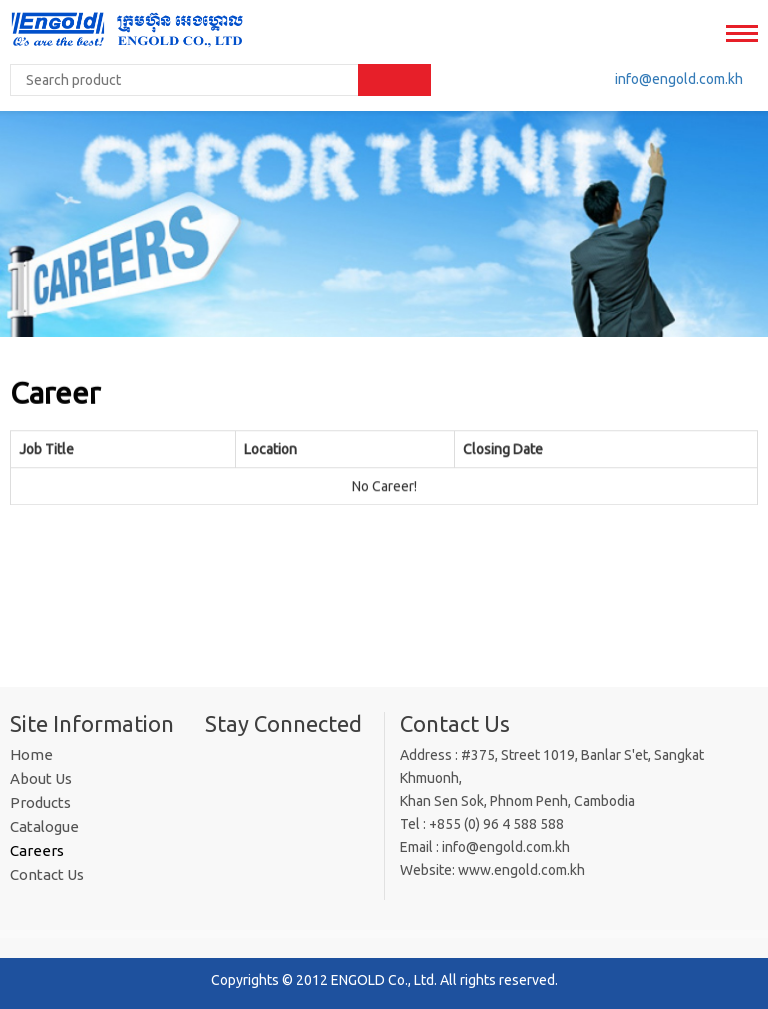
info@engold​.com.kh (679, 79)
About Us (41, 778)
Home (31, 754)
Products (40, 802)
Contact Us (47, 874)
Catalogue (44, 826)
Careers (37, 850)
